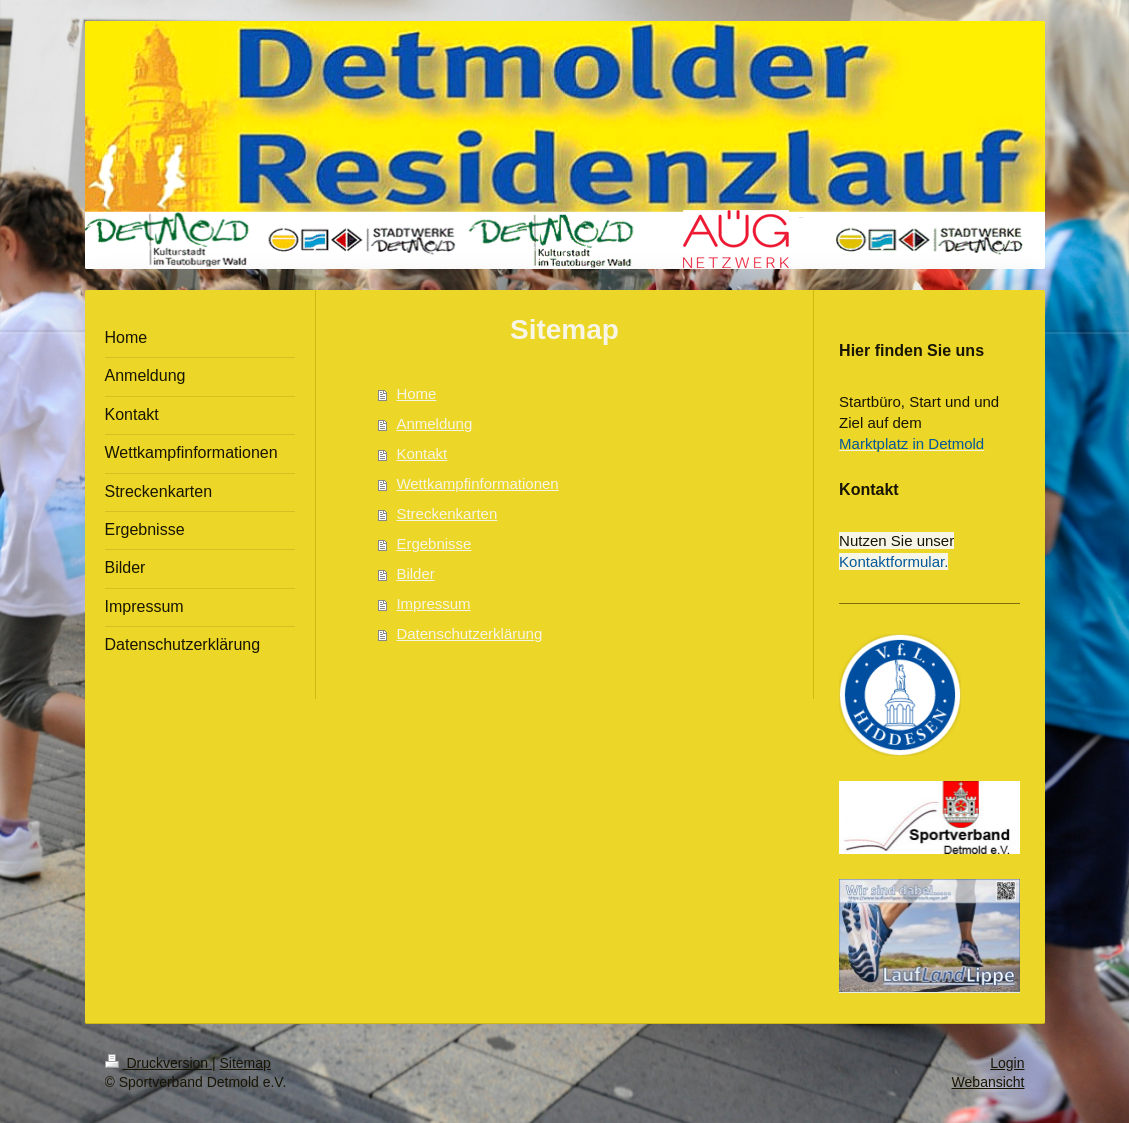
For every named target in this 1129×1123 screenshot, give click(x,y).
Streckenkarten (446, 513)
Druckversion (158, 1063)
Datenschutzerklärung (469, 633)
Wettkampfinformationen (477, 483)
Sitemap (245, 1063)
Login (1007, 1063)
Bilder (415, 573)
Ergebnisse (433, 543)
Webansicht (988, 1082)
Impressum (433, 603)
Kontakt (421, 453)
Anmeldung (434, 423)
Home (416, 393)
